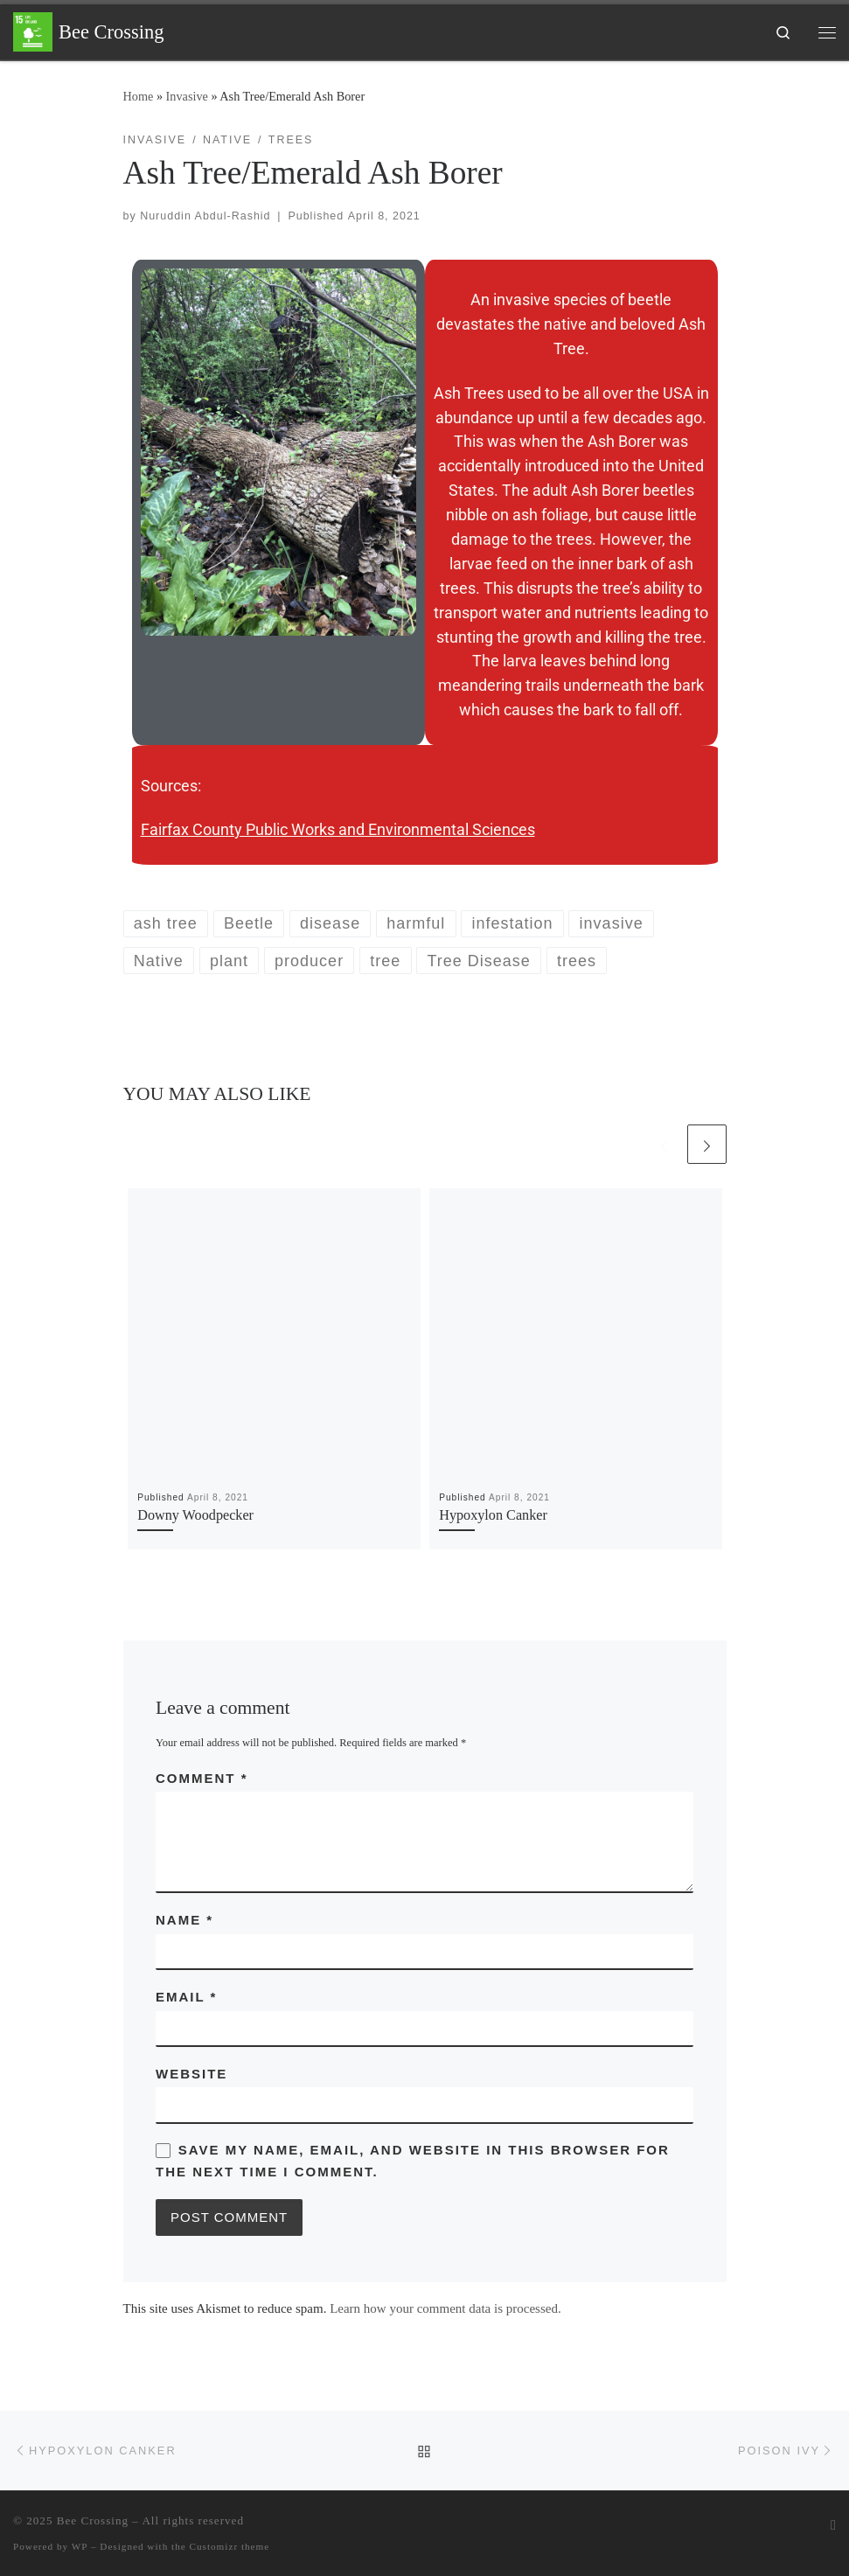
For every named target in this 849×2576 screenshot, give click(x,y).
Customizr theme (230, 2546)
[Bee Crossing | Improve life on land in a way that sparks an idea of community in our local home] (32, 30)
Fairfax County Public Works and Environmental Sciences (338, 829)
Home (138, 96)
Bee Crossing (93, 2520)
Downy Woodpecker (195, 1515)
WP (79, 2546)
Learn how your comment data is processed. (445, 2308)
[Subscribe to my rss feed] (833, 2526)
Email (186, 1996)
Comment (202, 1778)
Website (191, 2073)
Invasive (187, 96)
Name (184, 1919)
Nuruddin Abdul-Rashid (205, 216)
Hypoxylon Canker (493, 1515)
